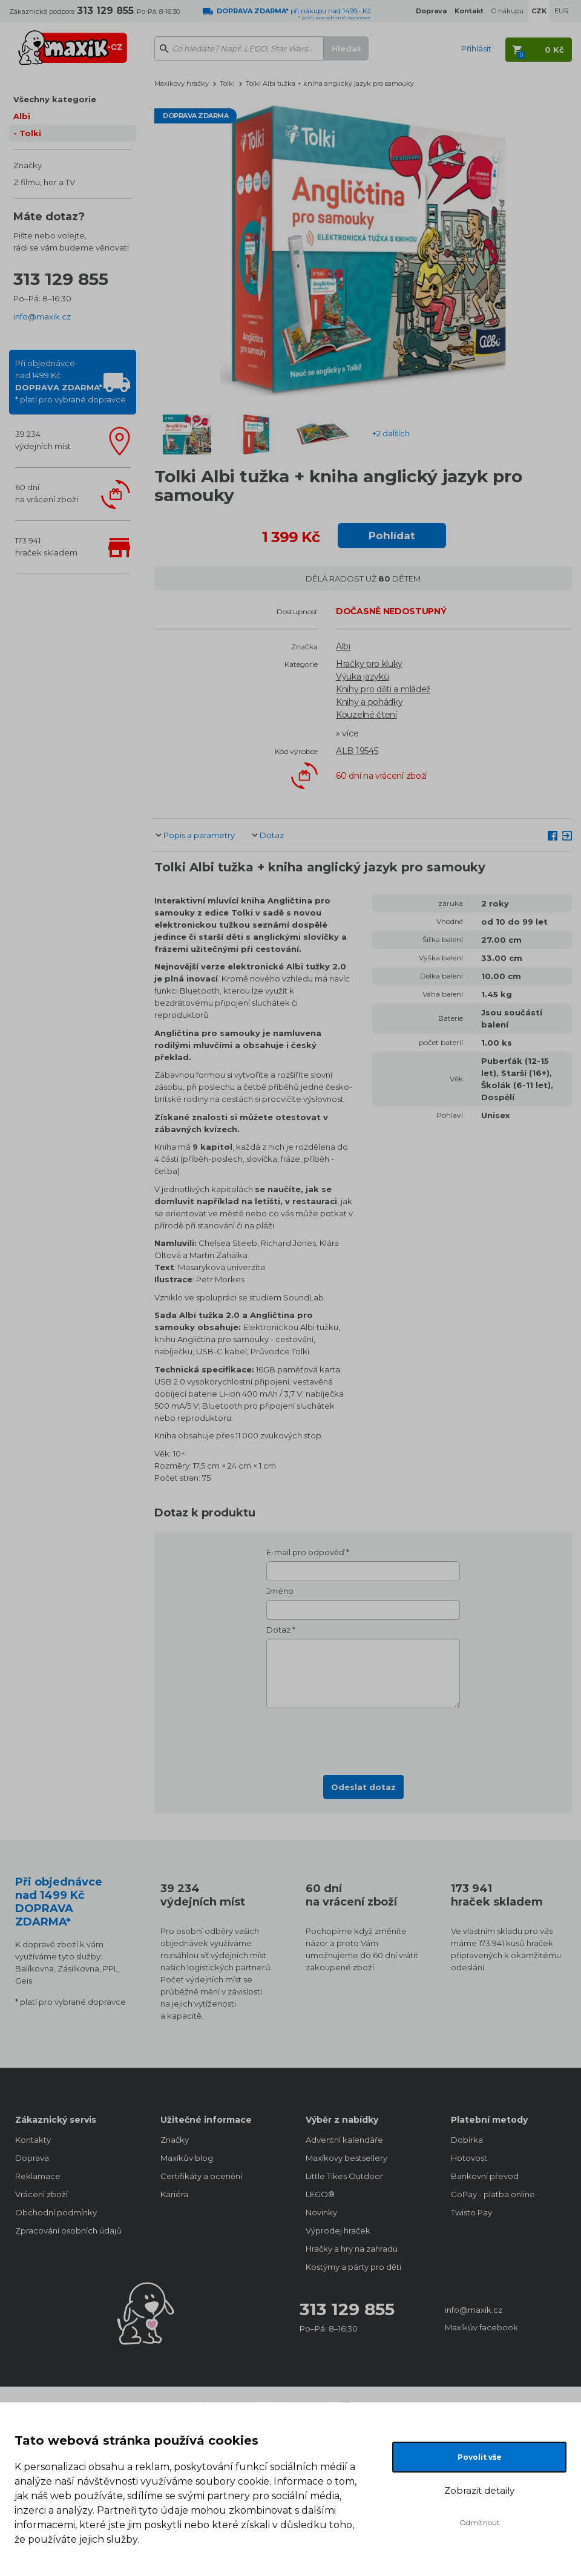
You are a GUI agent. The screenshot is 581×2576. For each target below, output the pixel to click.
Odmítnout (479, 2522)
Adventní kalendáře (344, 2140)
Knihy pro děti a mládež (383, 689)
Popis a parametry (199, 835)
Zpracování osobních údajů (68, 2230)
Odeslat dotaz (363, 1787)
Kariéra (174, 2194)
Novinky (321, 2212)
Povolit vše (480, 2457)
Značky (27, 165)
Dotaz (272, 835)
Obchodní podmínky (56, 2212)
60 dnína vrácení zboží (46, 493)
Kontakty (33, 2140)
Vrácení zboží (41, 2194)
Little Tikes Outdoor (344, 2176)
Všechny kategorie (54, 99)
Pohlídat (392, 535)
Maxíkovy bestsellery (346, 2158)
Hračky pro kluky (369, 663)
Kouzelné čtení (366, 714)
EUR (561, 11)
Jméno (280, 1591)
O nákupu (507, 11)
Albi (21, 116)
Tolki (30, 133)
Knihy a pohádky (369, 701)
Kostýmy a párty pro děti (353, 2267)
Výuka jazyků (362, 676)
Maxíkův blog (186, 2158)
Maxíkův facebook (481, 2327)
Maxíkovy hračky (181, 83)
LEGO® (320, 2194)
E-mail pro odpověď (305, 1552)
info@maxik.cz (42, 316)
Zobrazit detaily (479, 2490)
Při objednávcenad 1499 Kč (70, 381)
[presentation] (363, 1738)
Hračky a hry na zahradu (352, 2248)
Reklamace (38, 2176)
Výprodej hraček (338, 2230)
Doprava (32, 2158)
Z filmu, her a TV (44, 182)
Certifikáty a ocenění (201, 2176)
